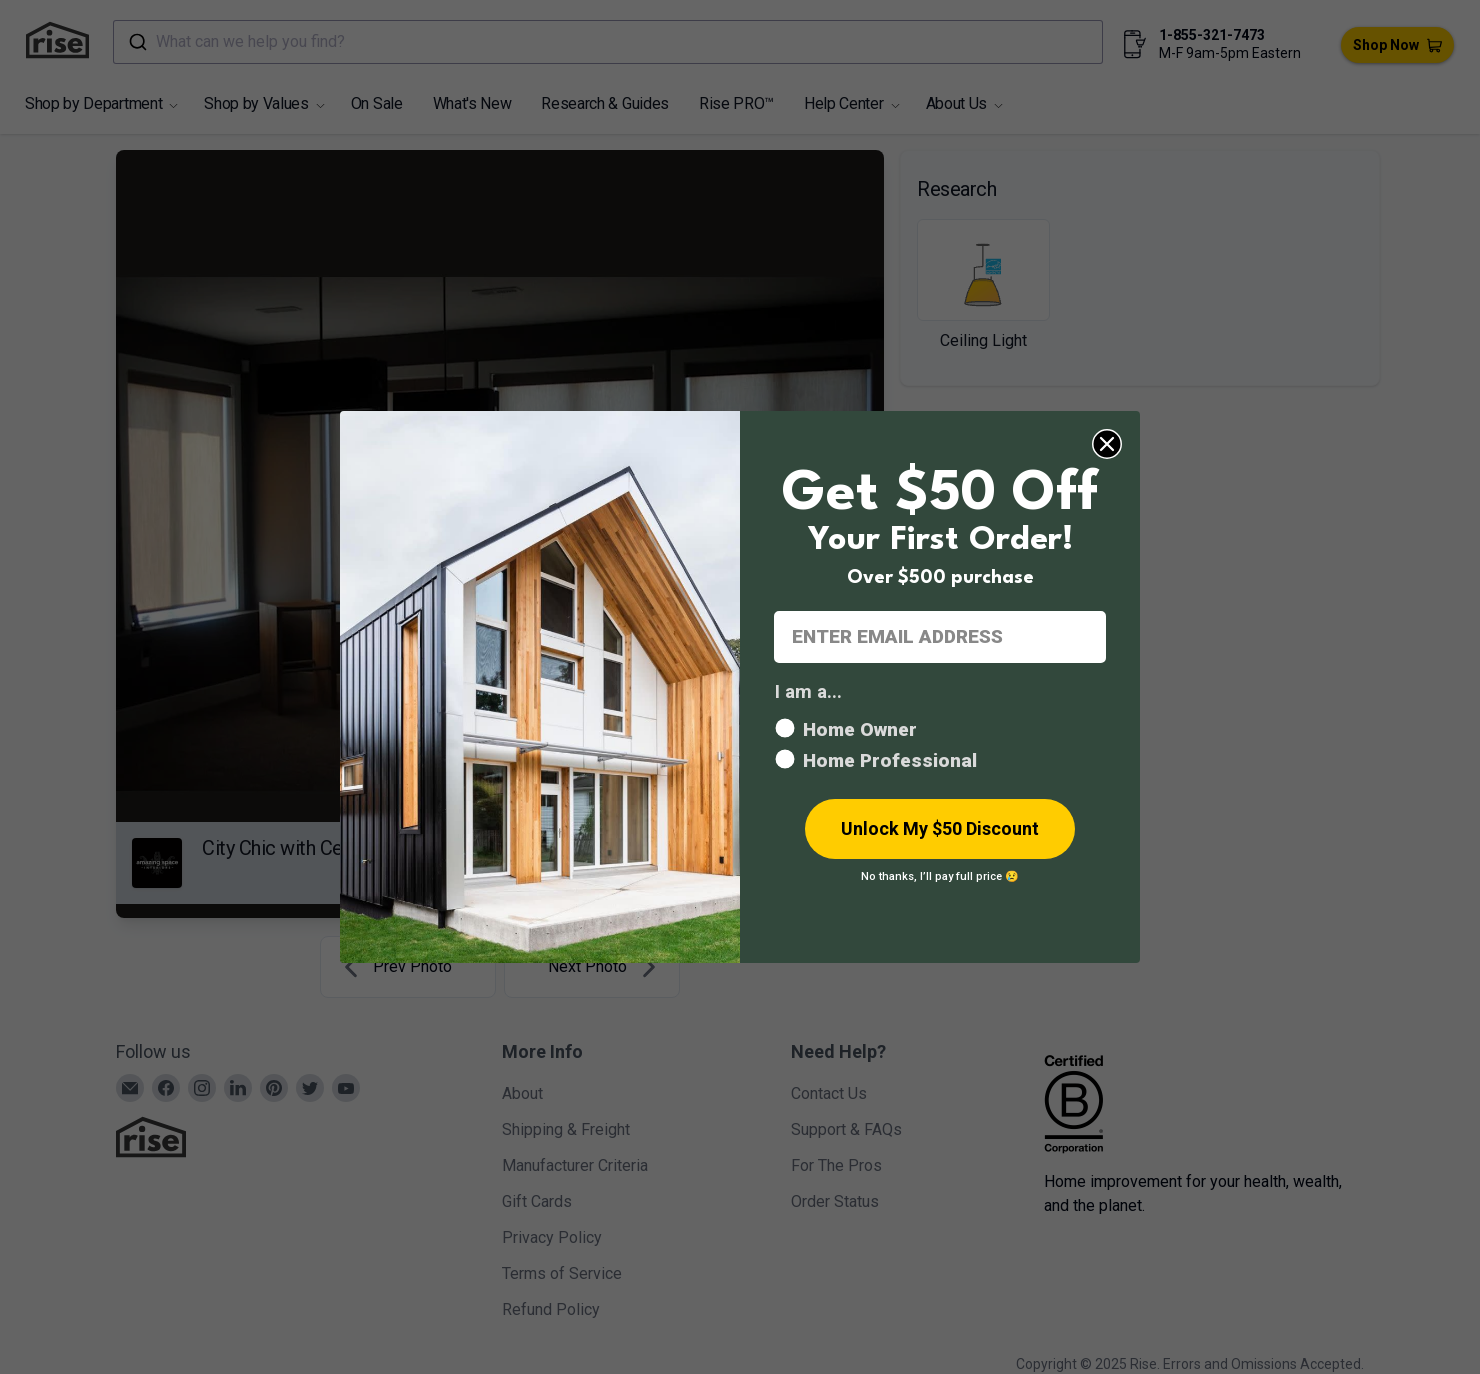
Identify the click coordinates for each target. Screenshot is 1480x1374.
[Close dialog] (1107, 444)
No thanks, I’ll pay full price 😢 (940, 876)
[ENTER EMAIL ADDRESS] (940, 637)
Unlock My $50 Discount (940, 828)
